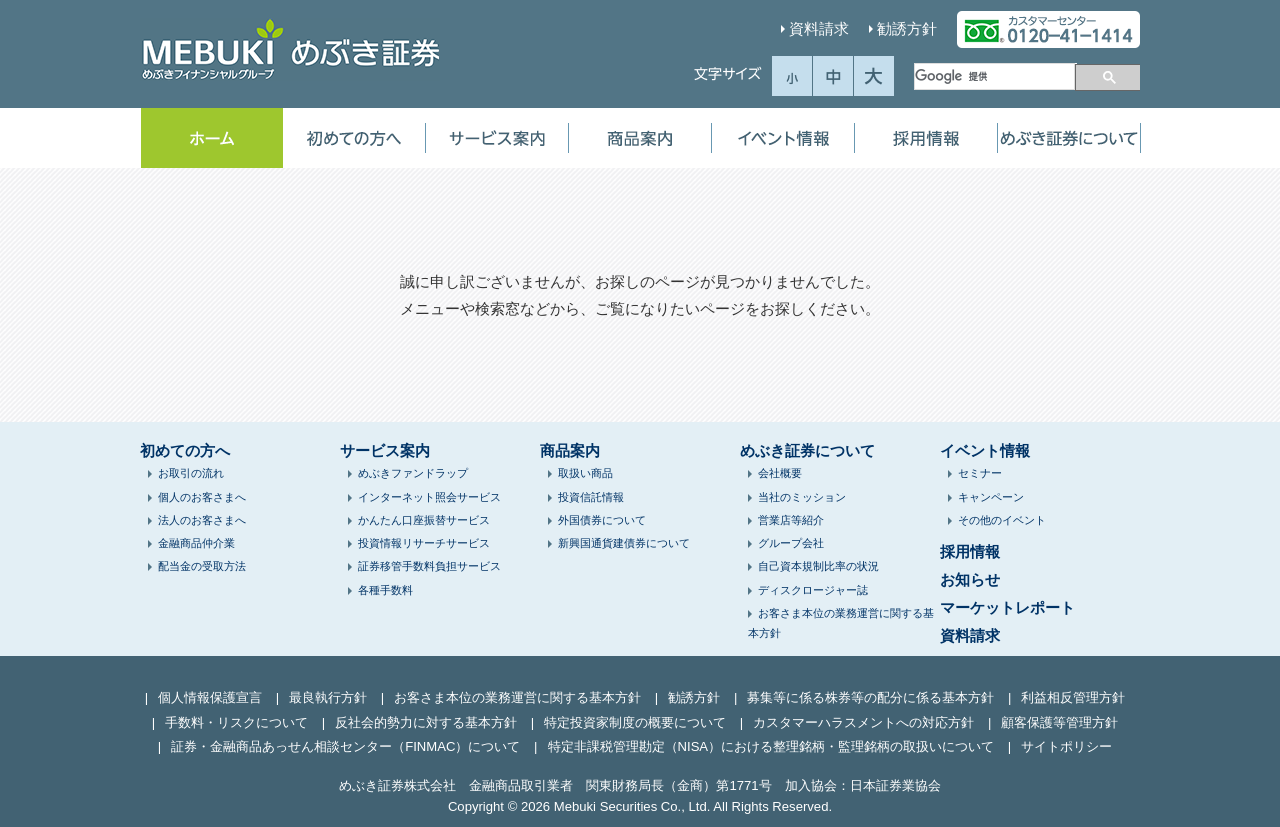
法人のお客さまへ (202, 520)
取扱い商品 (585, 473)
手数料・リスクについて (236, 722)
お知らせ (970, 579)
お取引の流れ (191, 473)
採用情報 (926, 138)
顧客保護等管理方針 (1059, 722)
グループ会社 (791, 543)
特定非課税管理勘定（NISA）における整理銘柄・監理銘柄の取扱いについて (771, 746)
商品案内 (640, 138)
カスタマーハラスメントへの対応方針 (863, 722)
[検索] (994, 76)
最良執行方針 (328, 697)
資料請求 (819, 28)
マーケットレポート (1007, 607)
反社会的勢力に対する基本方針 (426, 722)
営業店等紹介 (791, 520)
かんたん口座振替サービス (424, 520)
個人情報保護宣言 (210, 697)
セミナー (980, 473)
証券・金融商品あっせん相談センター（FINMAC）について (345, 746)
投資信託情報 (591, 497)
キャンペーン (991, 497)
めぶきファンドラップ (413, 473)
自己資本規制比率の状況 (818, 566)
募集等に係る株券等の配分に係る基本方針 (870, 697)
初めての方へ (354, 138)
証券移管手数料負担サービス (429, 566)
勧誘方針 (907, 28)
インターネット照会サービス (429, 497)
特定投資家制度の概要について (635, 722)
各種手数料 (385, 590)
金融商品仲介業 (196, 543)
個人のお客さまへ (202, 497)
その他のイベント (1002, 520)
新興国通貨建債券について (624, 543)
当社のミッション (802, 497)
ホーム (211, 138)
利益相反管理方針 (1073, 697)
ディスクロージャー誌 (813, 590)
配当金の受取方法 (202, 566)
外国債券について (602, 520)
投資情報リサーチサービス (424, 543)
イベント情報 (783, 138)
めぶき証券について (1069, 138)
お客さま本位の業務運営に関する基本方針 (517, 697)
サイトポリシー (1066, 746)
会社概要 (780, 473)
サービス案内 (497, 138)
